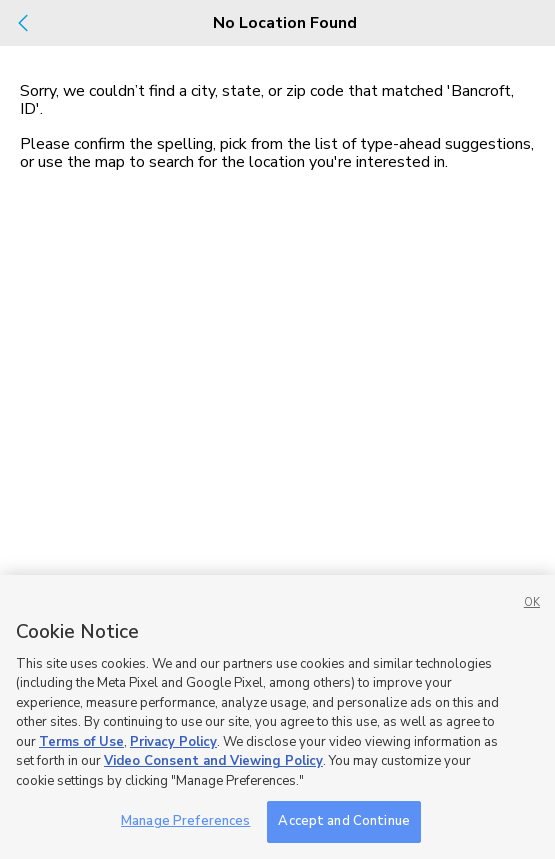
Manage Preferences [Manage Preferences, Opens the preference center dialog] (185, 821)
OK (532, 602)
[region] (277, 717)
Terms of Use (81, 742)
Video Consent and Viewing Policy (213, 761)
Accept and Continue (343, 821)
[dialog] (277, 429)
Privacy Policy (173, 742)
